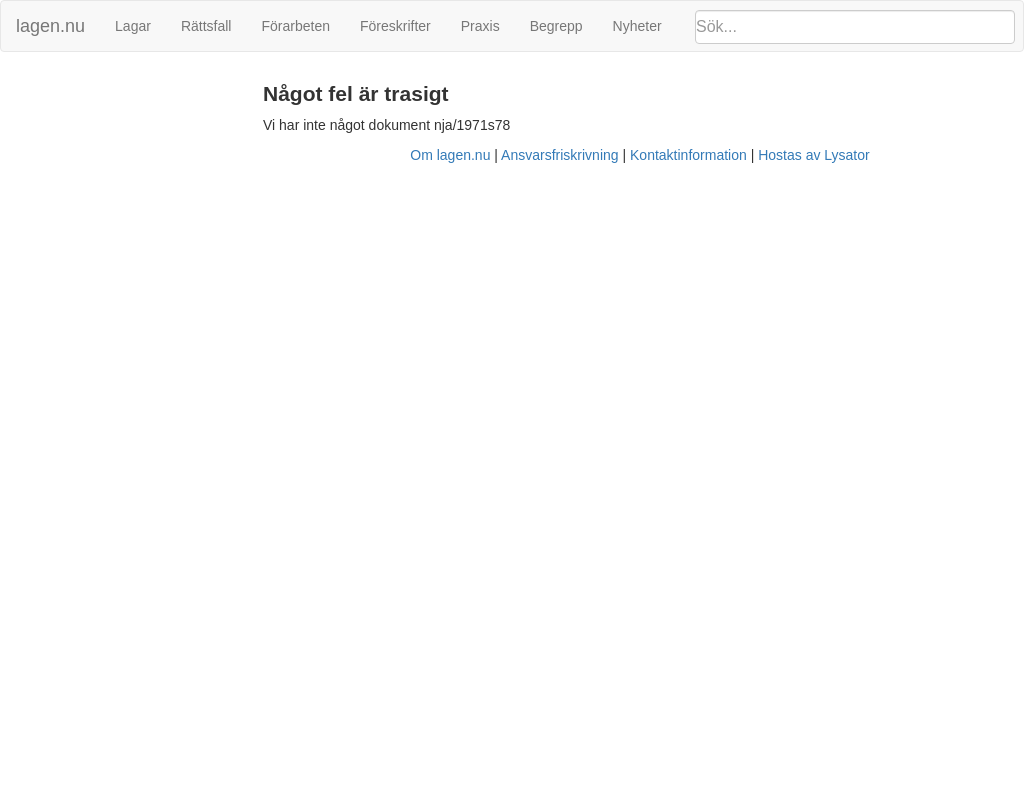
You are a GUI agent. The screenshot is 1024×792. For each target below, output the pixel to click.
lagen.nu (50, 26)
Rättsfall (206, 26)
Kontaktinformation (688, 155)
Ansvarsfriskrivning (559, 155)
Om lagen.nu (450, 155)
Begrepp (556, 26)
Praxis (480, 26)
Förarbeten (295, 26)
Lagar (133, 26)
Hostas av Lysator (814, 155)
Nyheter (637, 26)
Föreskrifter (395, 26)
